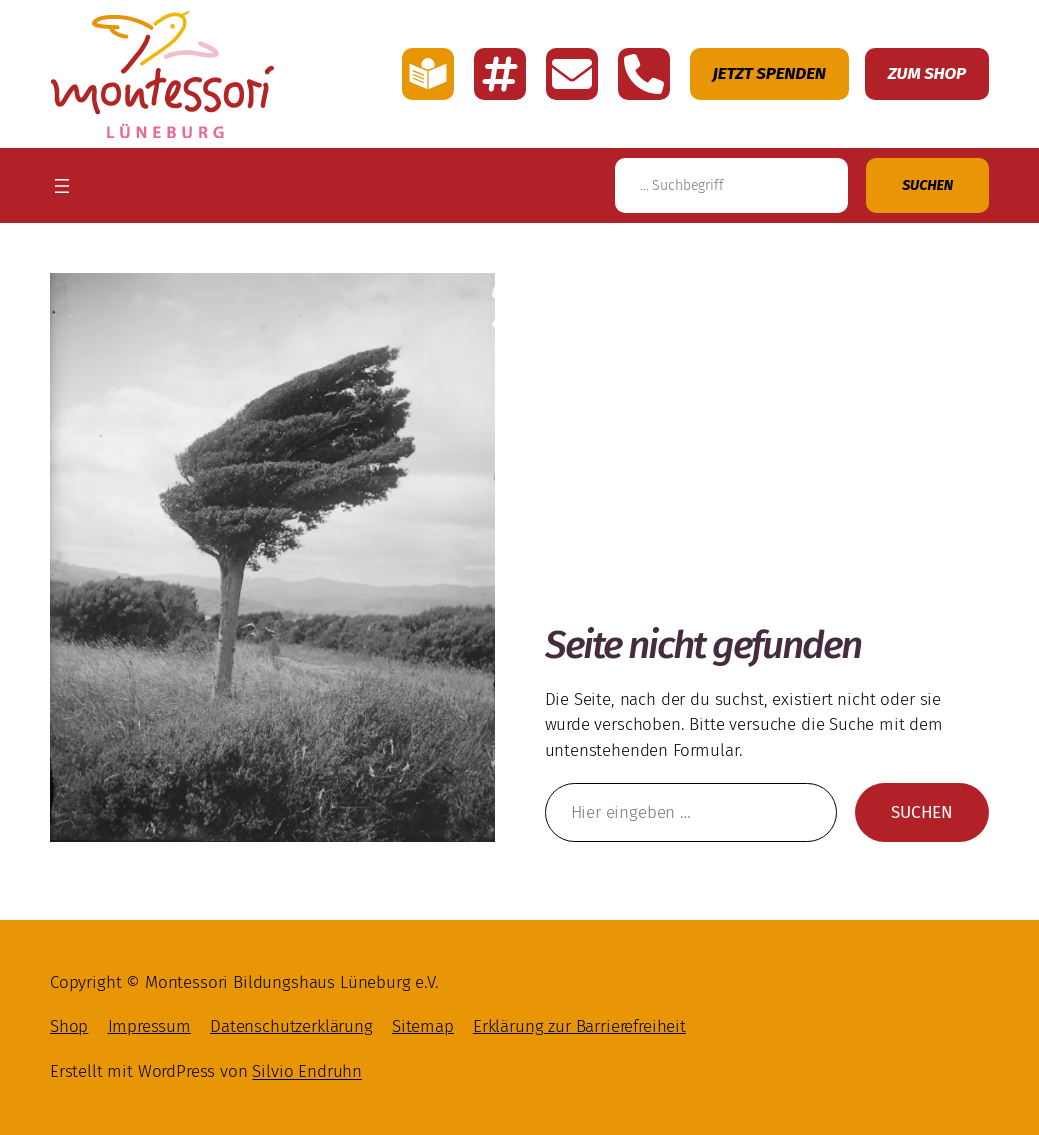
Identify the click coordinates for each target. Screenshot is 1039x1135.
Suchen (927, 820)
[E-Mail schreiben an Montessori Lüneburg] (572, 74)
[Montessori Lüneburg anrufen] (644, 74)
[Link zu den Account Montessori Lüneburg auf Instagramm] (500, 74)
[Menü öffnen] (62, 186)
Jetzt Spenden (769, 73)
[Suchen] (927, 185)
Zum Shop (927, 73)
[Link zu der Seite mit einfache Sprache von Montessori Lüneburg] (428, 74)
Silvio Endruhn (307, 1071)
